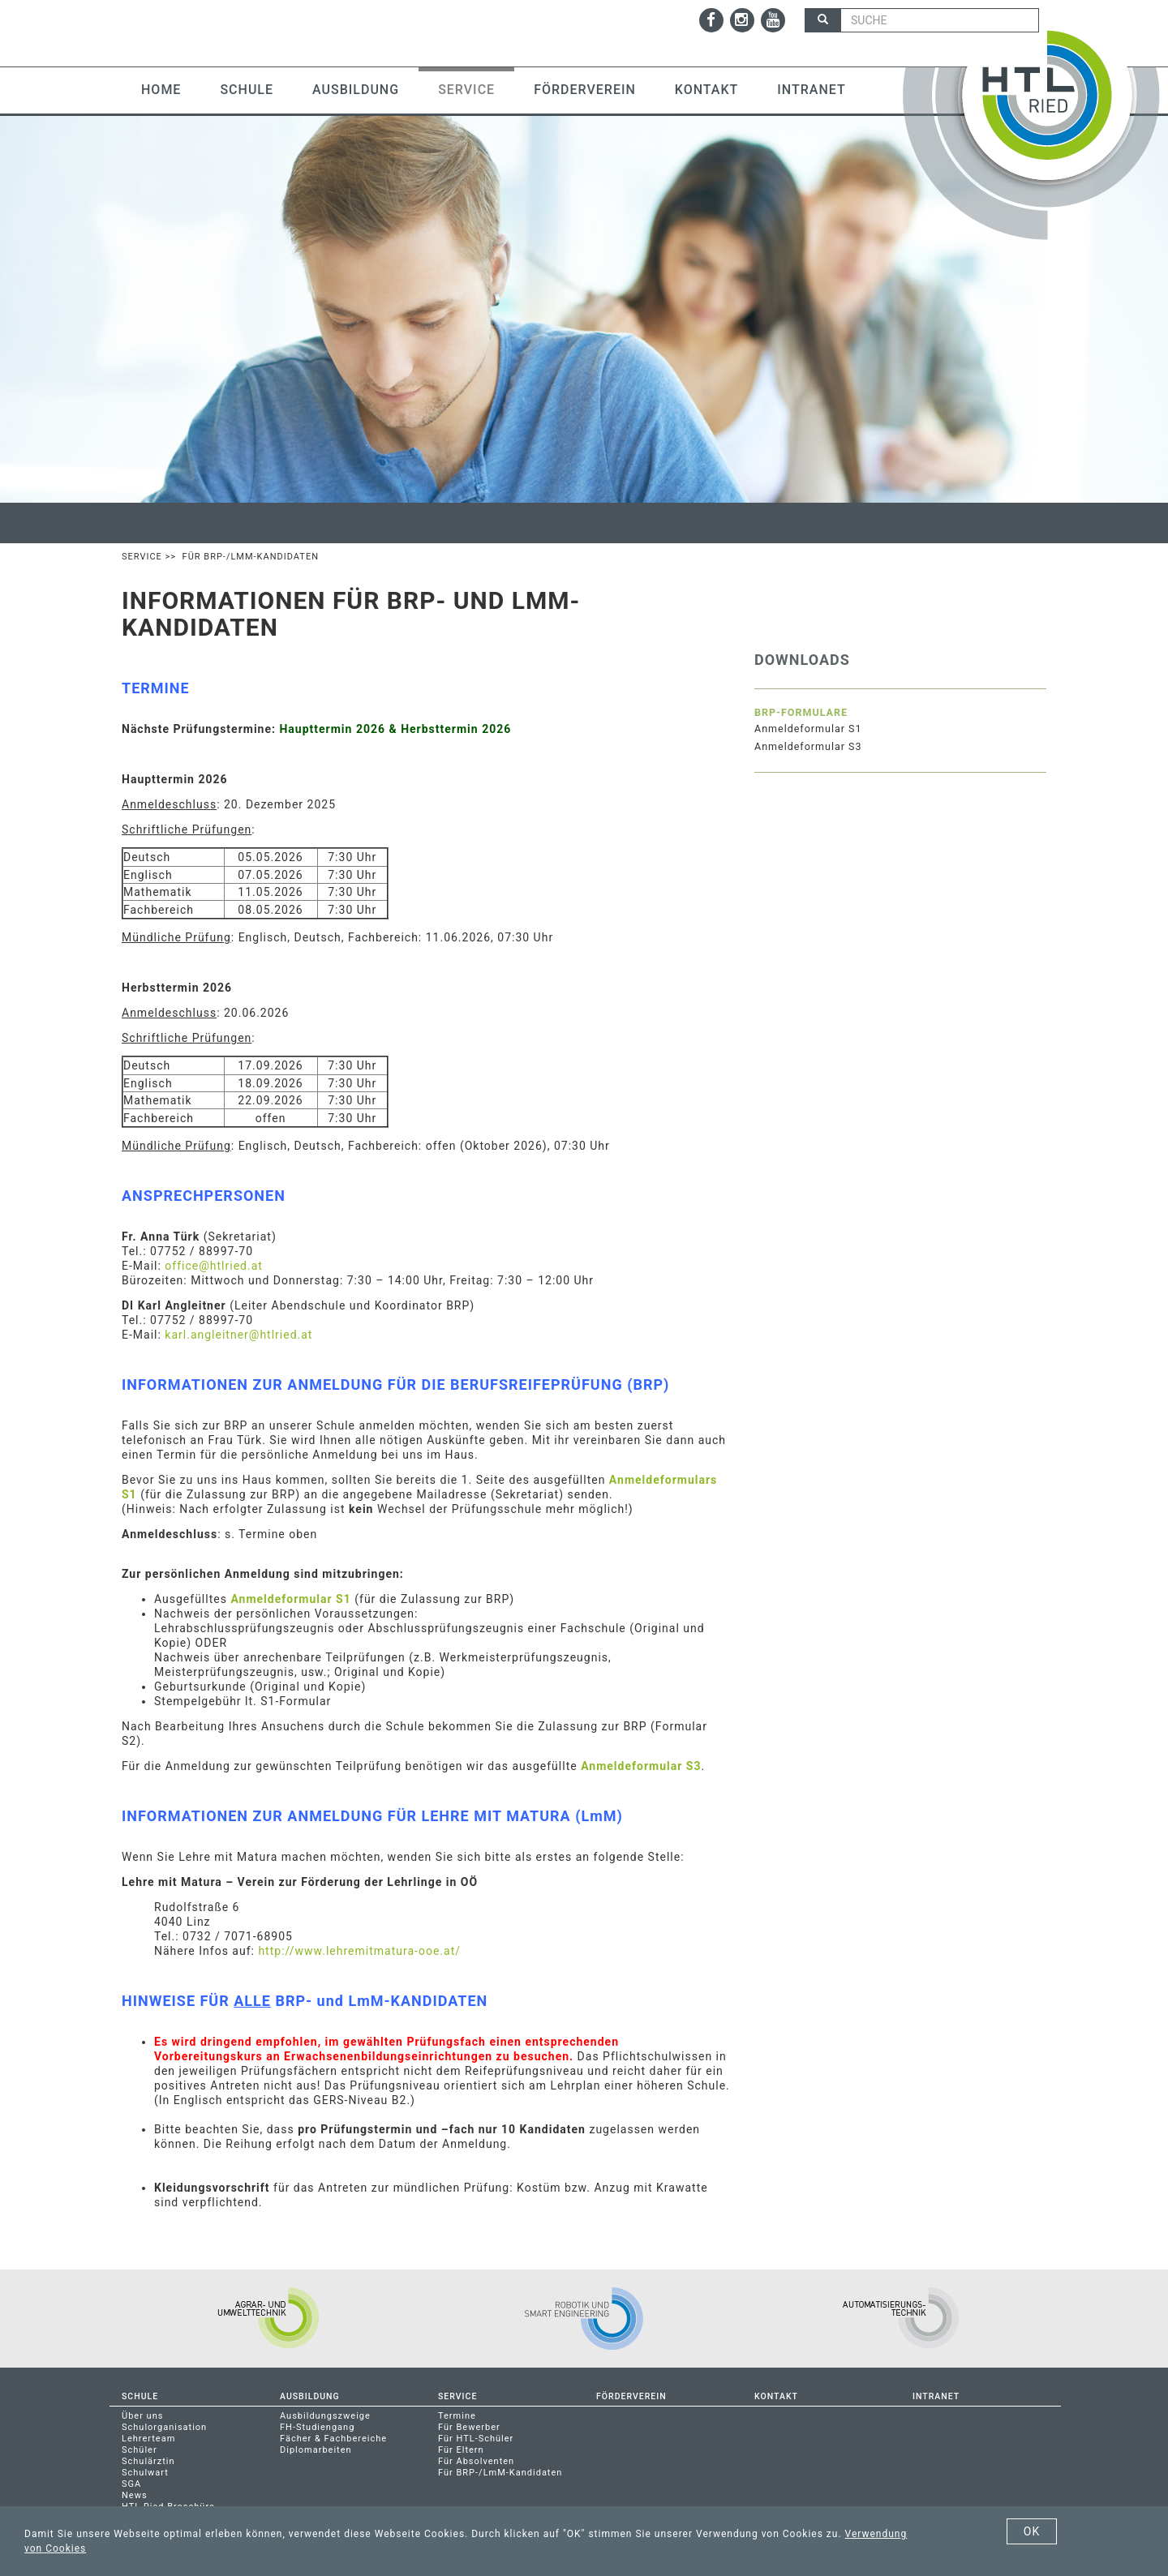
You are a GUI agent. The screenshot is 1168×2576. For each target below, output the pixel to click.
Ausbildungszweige (325, 2416)
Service (466, 89)
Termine (457, 2416)
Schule (246, 89)
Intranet (811, 89)
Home (161, 89)
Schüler (139, 2450)
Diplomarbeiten (316, 2450)
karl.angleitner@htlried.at (238, 1334)
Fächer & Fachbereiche (333, 2438)
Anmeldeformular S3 (641, 1765)
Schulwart (145, 2472)
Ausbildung (355, 89)
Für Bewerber (469, 2427)
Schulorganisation (164, 2427)
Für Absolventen (476, 2461)
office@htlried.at (214, 1265)
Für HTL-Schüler (475, 2438)
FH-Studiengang (317, 2427)
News (135, 2495)
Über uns (142, 2416)
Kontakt (707, 89)
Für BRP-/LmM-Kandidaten (500, 2472)
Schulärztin (148, 2461)
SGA (131, 2484)
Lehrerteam (148, 2438)
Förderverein (585, 89)
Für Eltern (461, 2450)
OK (1032, 2531)
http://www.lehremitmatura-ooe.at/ (359, 1950)
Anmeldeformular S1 (290, 1598)
